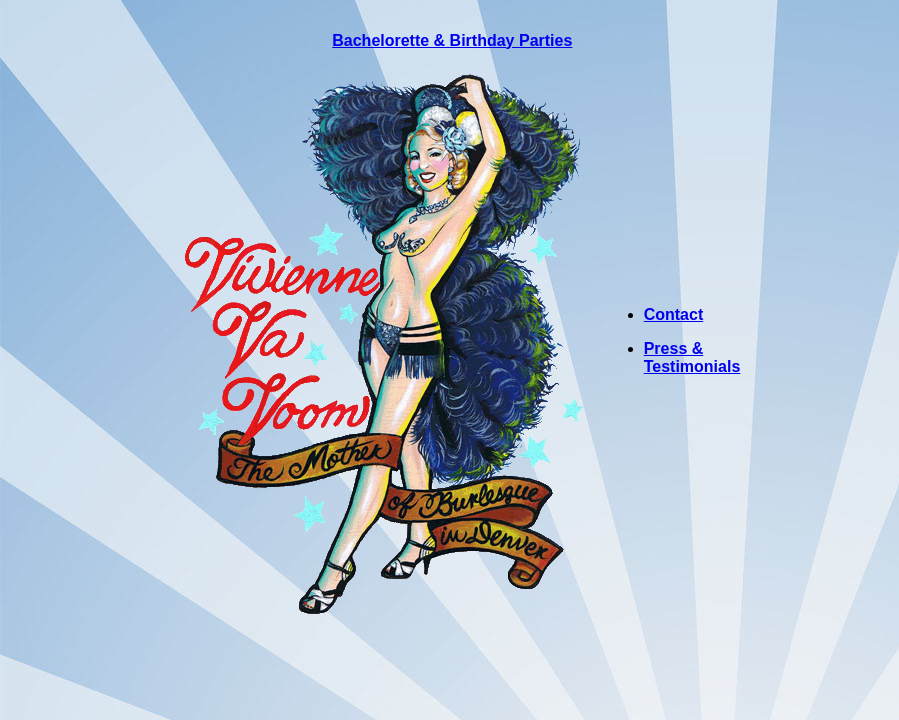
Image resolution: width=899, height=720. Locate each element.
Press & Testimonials (692, 357)
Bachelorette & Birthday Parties (452, 40)
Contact (674, 314)
